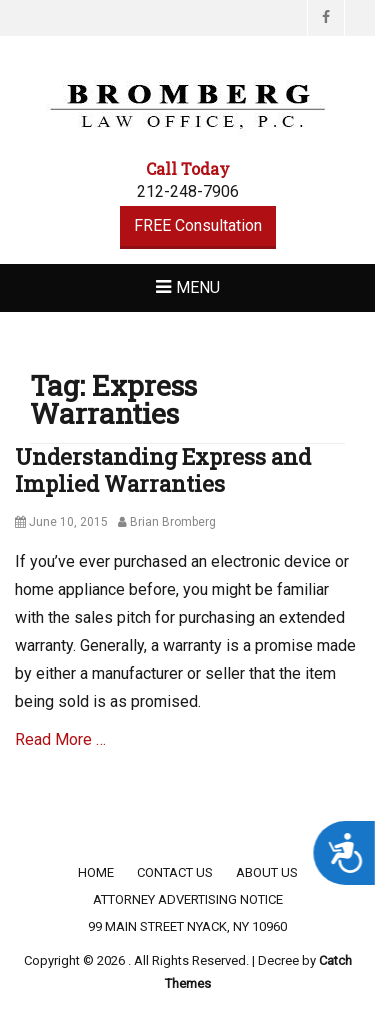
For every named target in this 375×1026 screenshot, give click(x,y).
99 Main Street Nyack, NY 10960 (187, 926)
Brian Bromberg (173, 522)
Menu (198, 287)
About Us (267, 872)
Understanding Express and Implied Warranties (163, 469)
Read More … (60, 739)
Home (96, 872)
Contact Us (175, 872)
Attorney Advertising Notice (188, 899)
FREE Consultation (198, 225)
